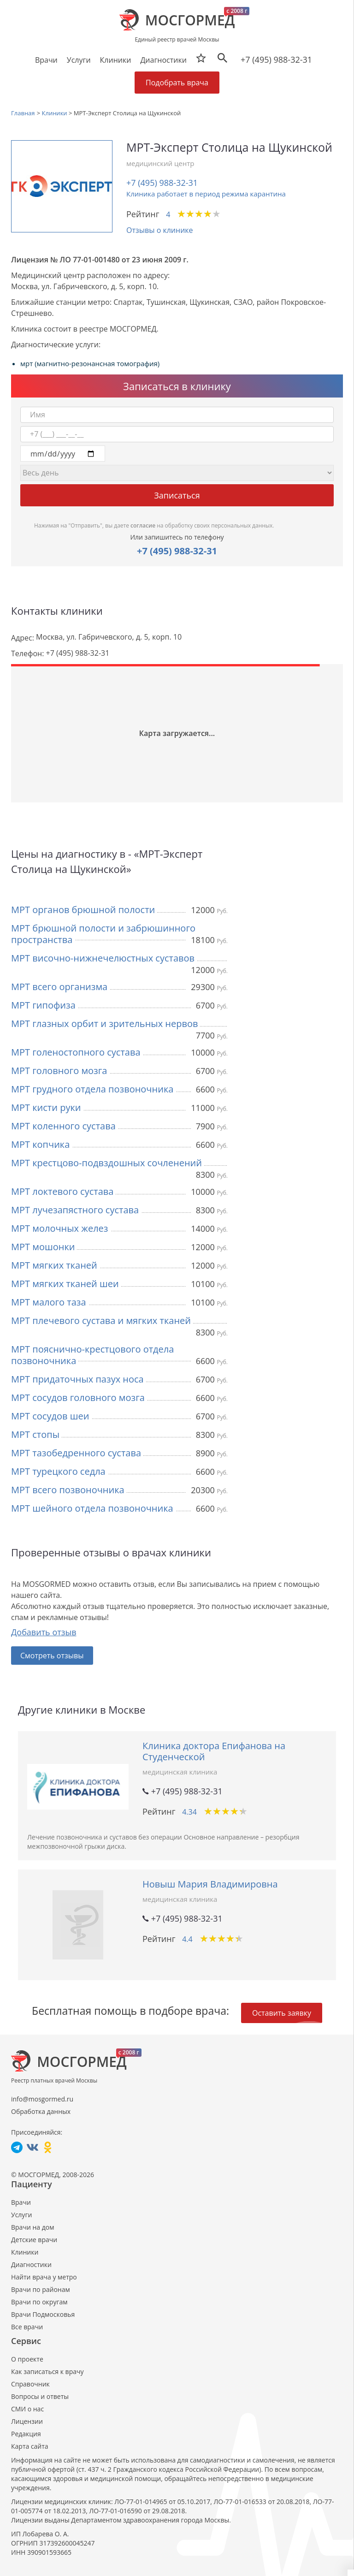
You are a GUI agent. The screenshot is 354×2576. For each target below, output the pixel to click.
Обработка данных (41, 2111)
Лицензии (27, 2421)
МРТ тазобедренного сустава (76, 1453)
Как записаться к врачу (47, 2371)
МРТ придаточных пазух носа (77, 1379)
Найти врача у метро (44, 2277)
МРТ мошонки (43, 1247)
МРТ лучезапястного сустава (75, 1210)
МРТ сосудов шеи (50, 1416)
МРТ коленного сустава (63, 1126)
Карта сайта (29, 2446)
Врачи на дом (32, 2227)
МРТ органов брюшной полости (83, 909)
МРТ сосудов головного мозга (78, 1397)
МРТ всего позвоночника (67, 1490)
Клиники (24, 2252)
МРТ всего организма (59, 986)
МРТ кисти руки (46, 1107)
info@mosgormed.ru (42, 2099)
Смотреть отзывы (52, 1655)
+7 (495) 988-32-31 (276, 59)
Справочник (30, 2384)
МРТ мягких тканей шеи (65, 1283)
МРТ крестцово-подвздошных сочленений (106, 1163)
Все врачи (27, 2326)
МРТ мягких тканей (54, 1265)
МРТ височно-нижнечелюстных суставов (103, 958)
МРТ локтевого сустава (62, 1191)
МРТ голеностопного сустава (76, 1052)
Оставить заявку (281, 2013)
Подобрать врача (177, 82)
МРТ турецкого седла (58, 1471)
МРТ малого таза (48, 1302)
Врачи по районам (40, 2289)
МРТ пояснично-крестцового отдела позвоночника (92, 1355)
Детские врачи (34, 2239)
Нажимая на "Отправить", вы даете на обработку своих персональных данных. (154, 525)
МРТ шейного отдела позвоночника (92, 1508)
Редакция (26, 2433)
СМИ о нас (27, 2408)
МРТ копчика (40, 1144)
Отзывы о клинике (159, 230)
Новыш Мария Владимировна (210, 1884)
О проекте (27, 2359)
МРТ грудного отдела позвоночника (92, 1089)
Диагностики (163, 60)
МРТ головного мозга (59, 1070)
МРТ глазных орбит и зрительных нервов (104, 1023)
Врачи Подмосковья (43, 2314)
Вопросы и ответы (40, 2396)
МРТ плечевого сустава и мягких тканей (101, 1320)
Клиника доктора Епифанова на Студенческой (213, 1751)
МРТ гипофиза (43, 1005)
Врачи (21, 2202)
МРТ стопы (35, 1434)
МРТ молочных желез (59, 1228)
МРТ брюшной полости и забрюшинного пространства (103, 934)
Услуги (21, 2214)
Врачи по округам (39, 2301)
